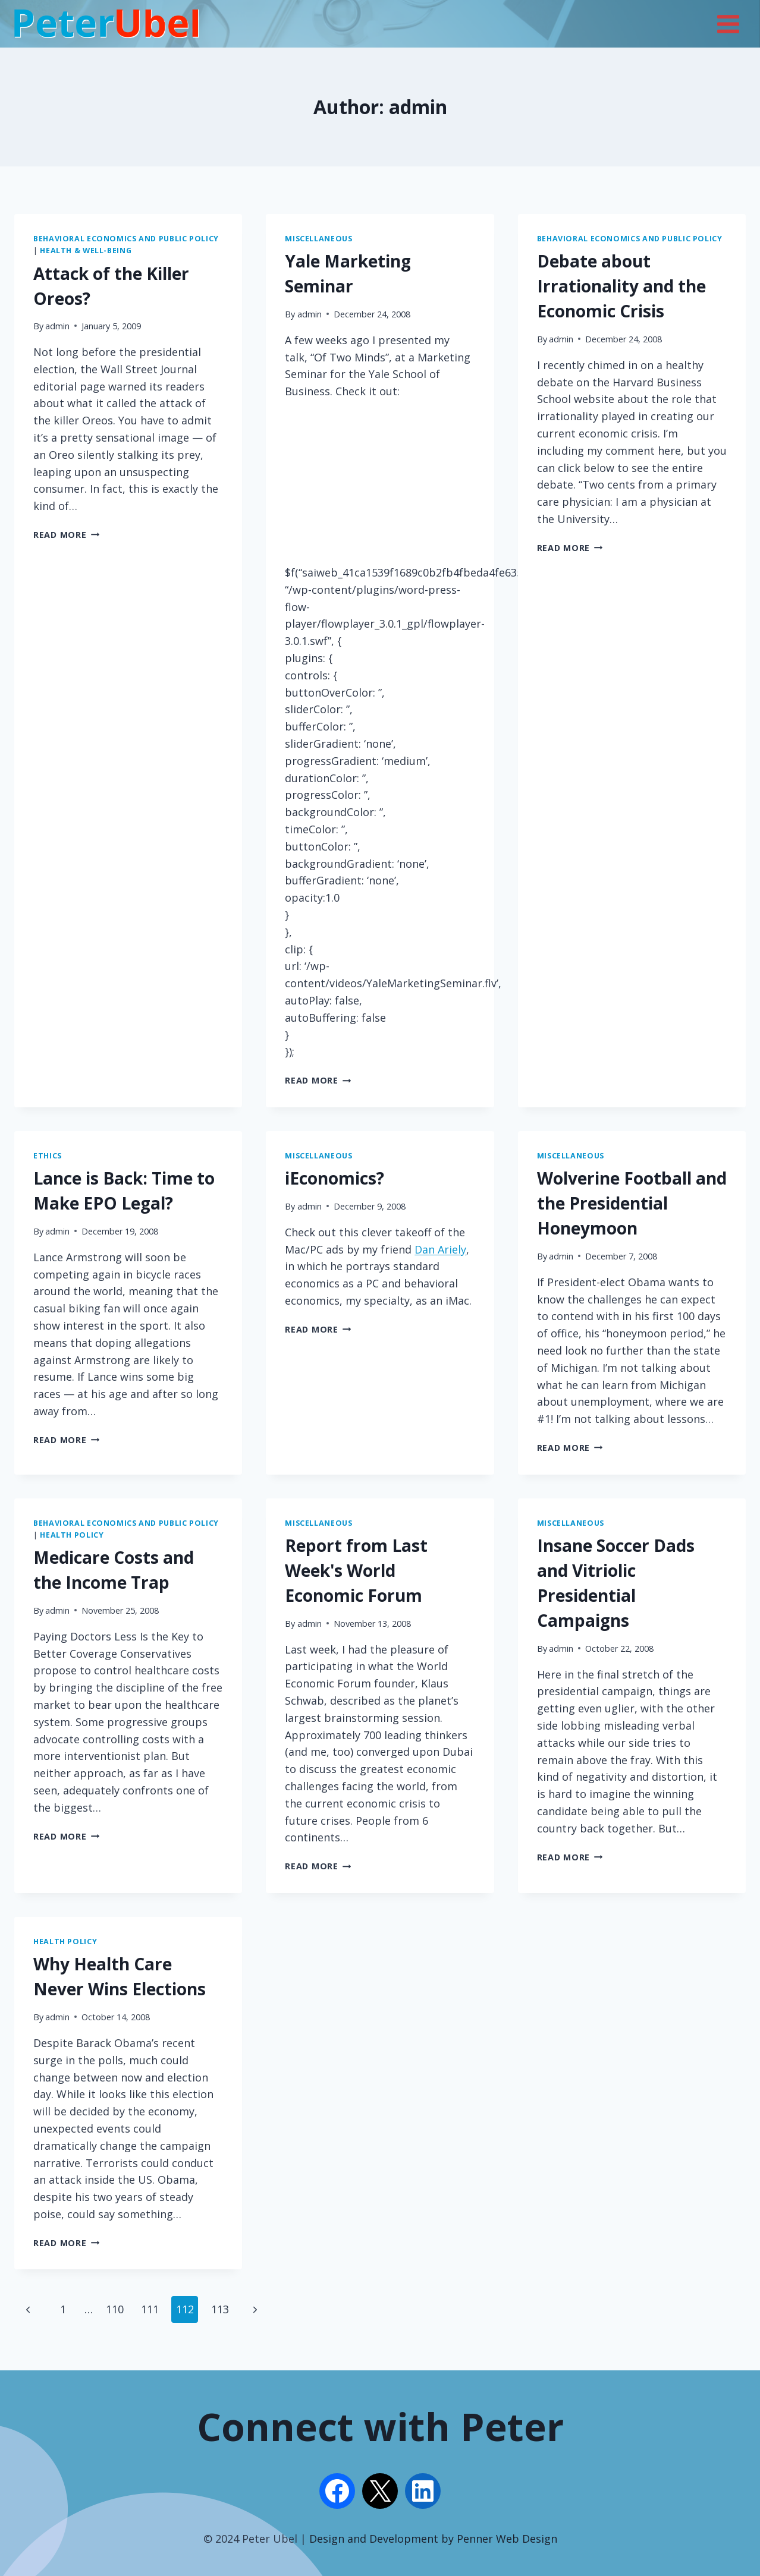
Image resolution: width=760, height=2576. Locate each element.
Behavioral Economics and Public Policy (126, 239)
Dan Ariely (440, 1249)
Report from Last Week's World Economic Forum (356, 1570)
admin (57, 326)
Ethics (47, 1156)
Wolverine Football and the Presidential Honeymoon (632, 1203)
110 (115, 2309)
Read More (66, 534)
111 (150, 2309)
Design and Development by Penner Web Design (433, 2538)
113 (220, 2309)
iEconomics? (334, 1178)
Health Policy (71, 1535)
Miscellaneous (318, 239)
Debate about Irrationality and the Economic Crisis (621, 286)
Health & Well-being (85, 250)
